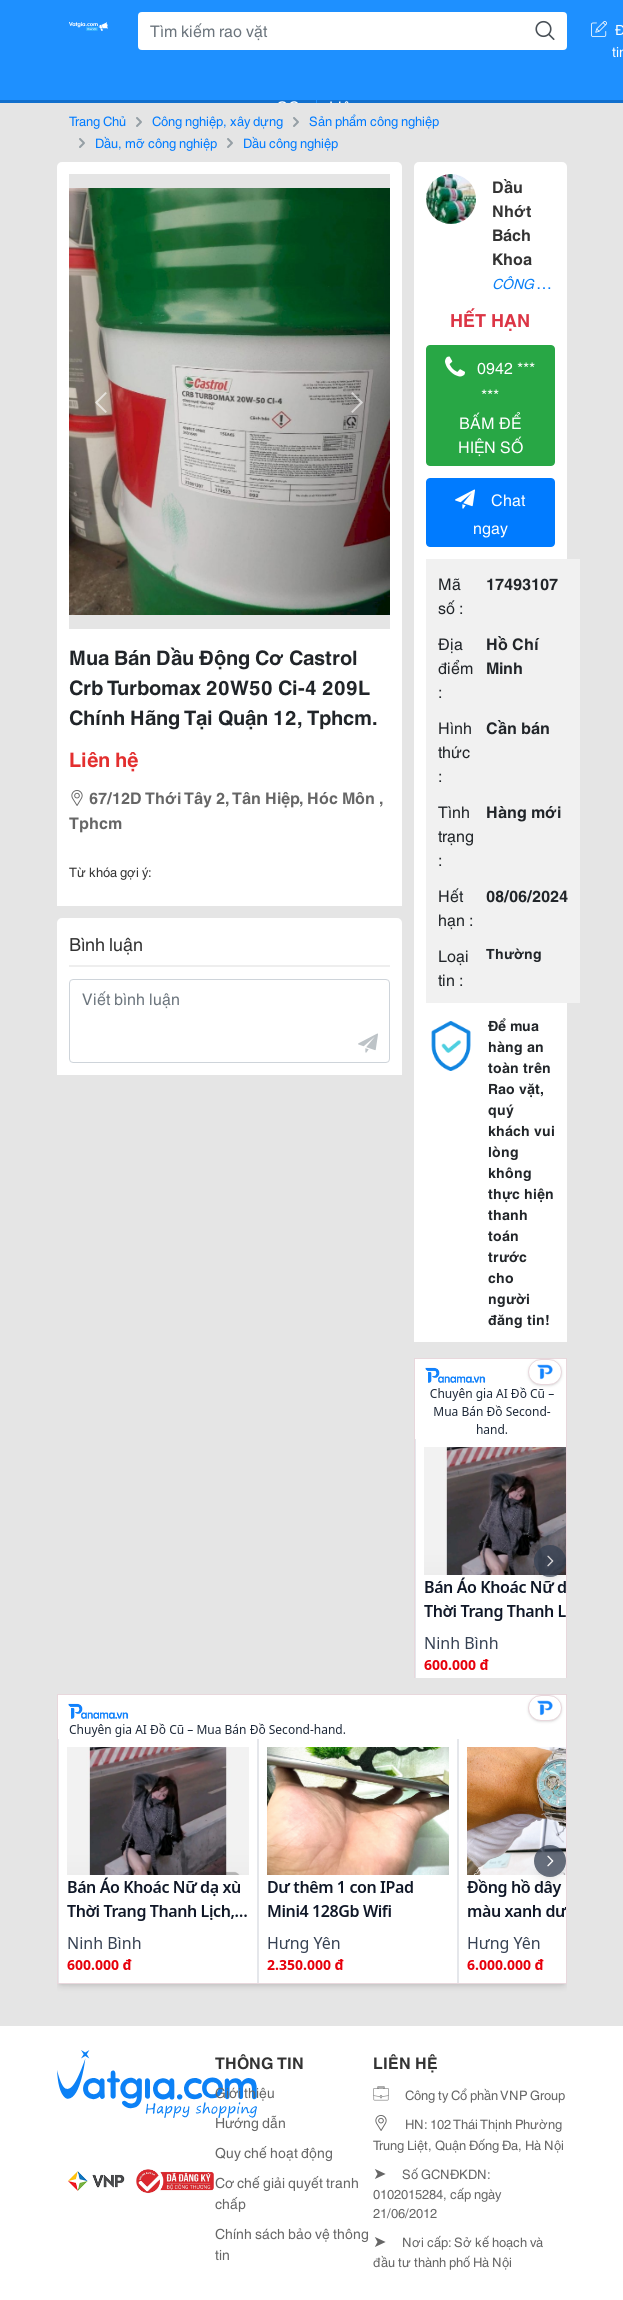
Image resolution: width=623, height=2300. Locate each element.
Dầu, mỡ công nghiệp (156, 142)
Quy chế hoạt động (274, 2152)
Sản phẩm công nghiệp (374, 120)
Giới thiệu (245, 2092)
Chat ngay (490, 512)
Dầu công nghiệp (290, 142)
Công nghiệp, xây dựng (217, 120)
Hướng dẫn (250, 2122)
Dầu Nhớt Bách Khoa (512, 221)
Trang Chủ (97, 120)
